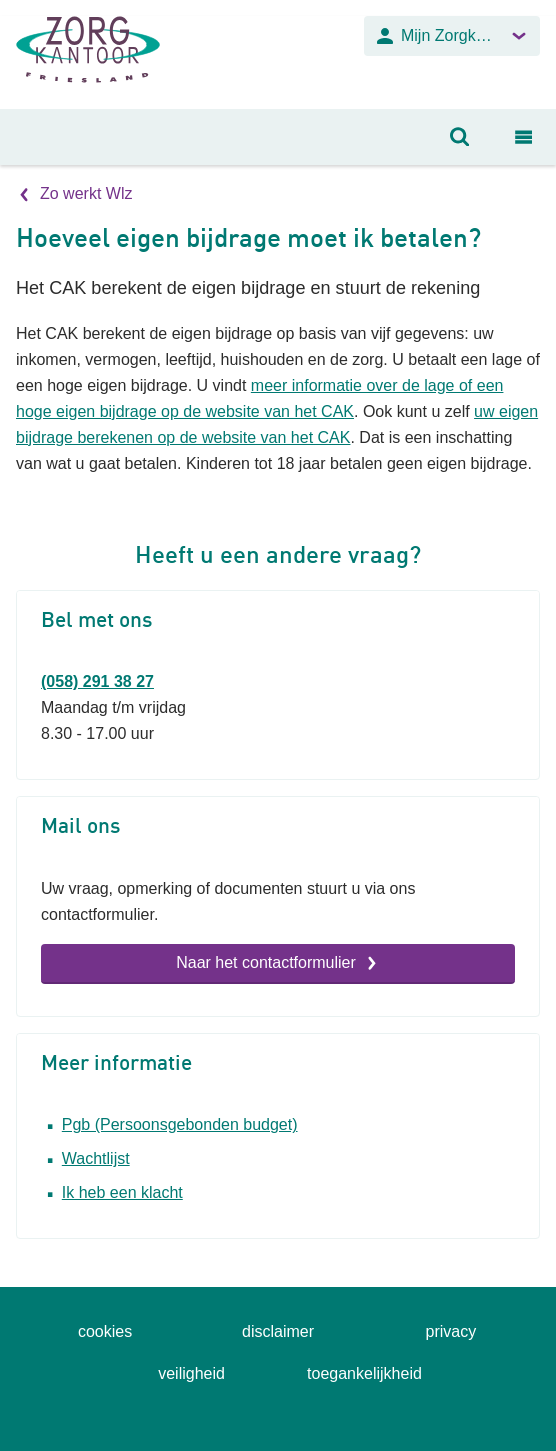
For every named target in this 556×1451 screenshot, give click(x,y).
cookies (105, 1331)
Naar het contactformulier (266, 962)
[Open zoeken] (460, 137)
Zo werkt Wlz (86, 193)
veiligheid (191, 1373)
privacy (451, 1331)
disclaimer (278, 1331)
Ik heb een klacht (122, 1192)
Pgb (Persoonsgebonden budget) (180, 1124)
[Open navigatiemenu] (524, 137)
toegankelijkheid (364, 1373)
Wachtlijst (96, 1158)
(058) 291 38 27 (97, 681)
